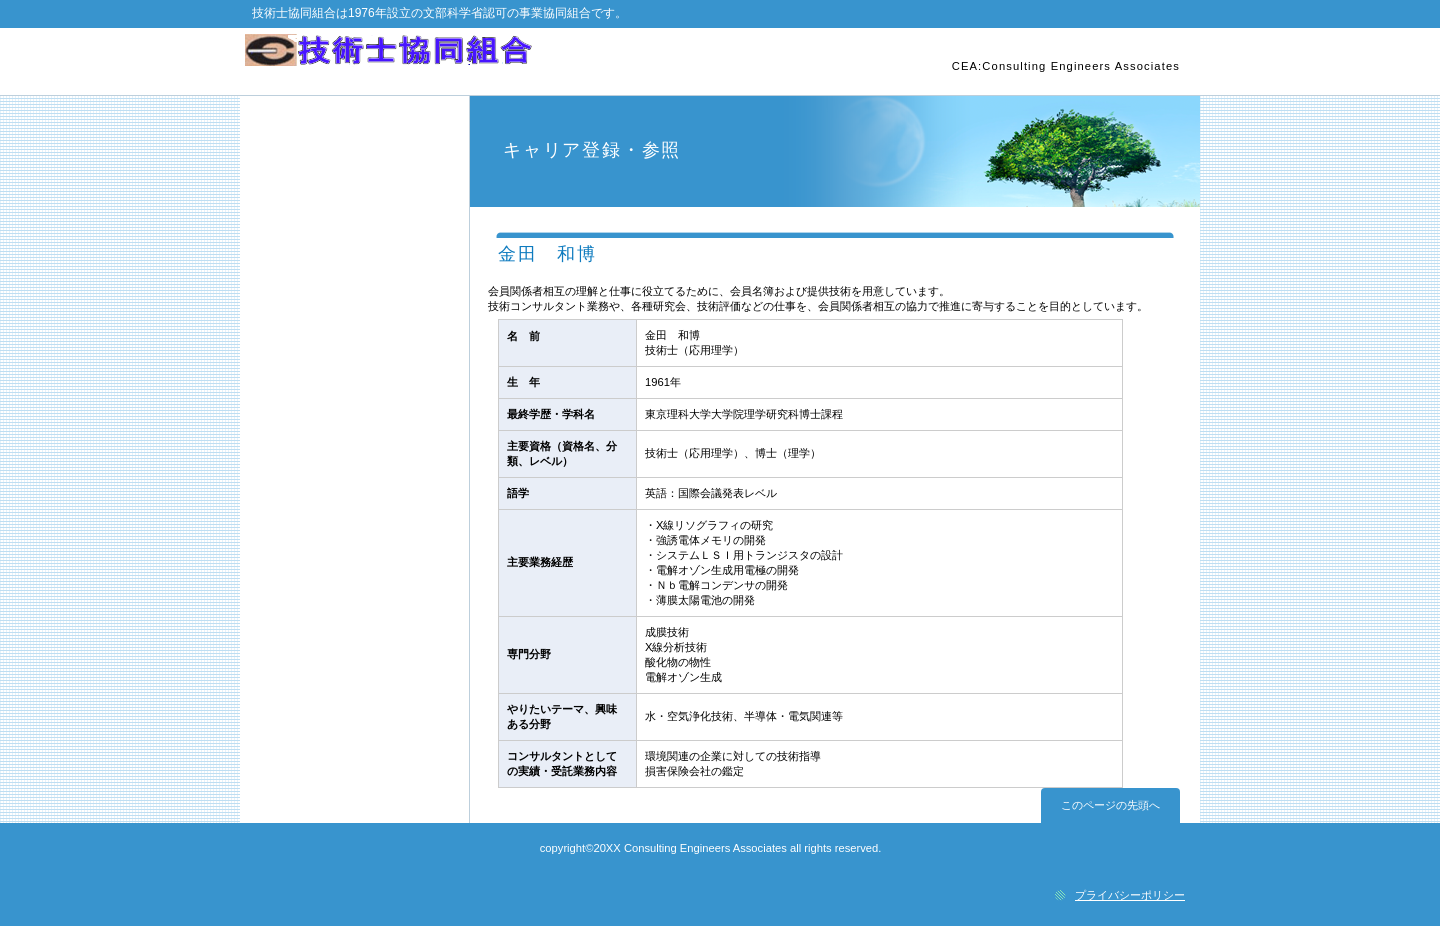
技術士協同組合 (477, 61)
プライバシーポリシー (1130, 895)
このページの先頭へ (1110, 805)
